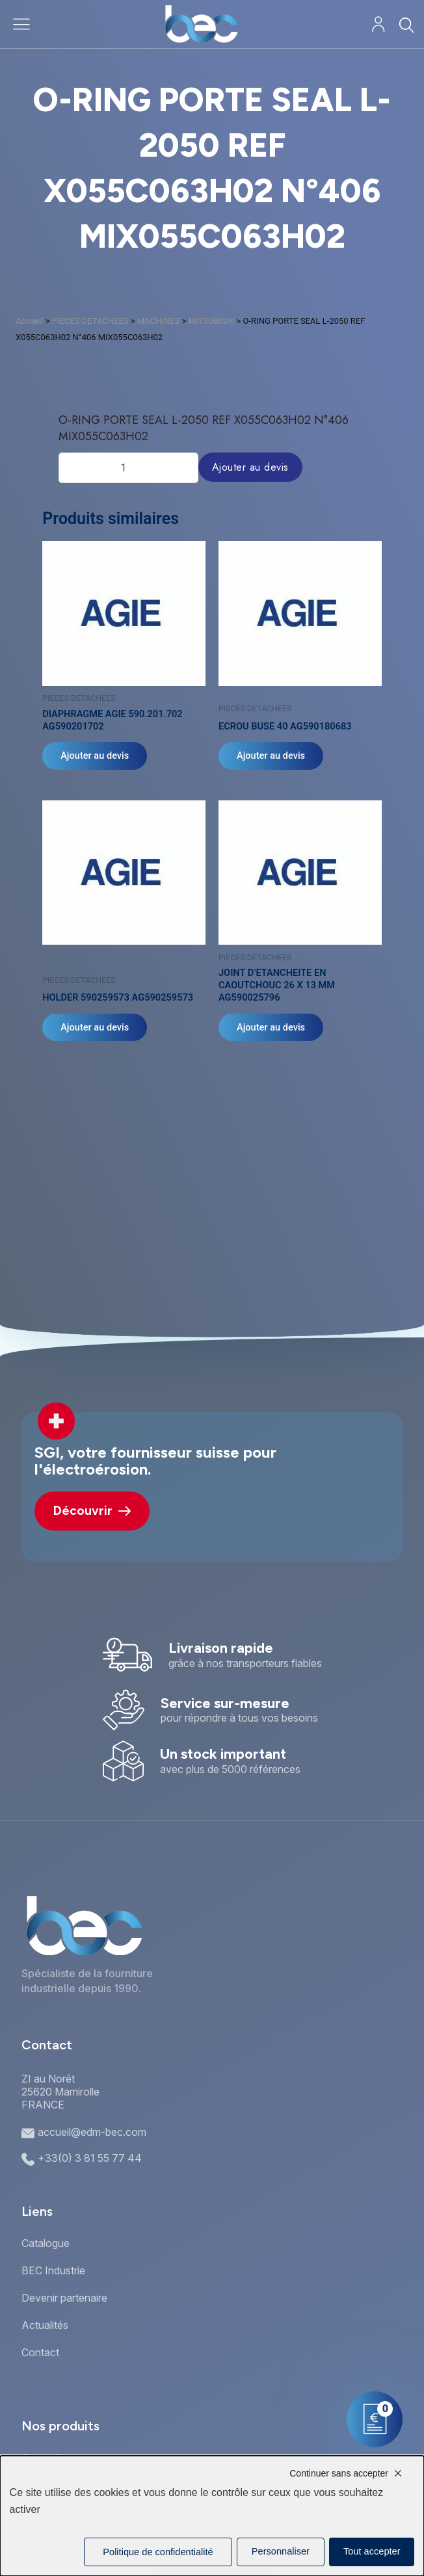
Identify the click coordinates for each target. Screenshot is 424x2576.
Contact (40, 2352)
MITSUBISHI (212, 321)
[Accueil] (201, 24)
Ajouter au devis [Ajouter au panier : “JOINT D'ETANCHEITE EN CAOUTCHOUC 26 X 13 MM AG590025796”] (271, 1027)
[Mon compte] (378, 24)
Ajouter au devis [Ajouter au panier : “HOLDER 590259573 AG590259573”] (94, 1027)
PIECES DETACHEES (90, 321)
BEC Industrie (53, 2270)
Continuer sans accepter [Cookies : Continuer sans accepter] (338, 2473)
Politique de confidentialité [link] (158, 2552)
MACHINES (158, 321)
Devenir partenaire (64, 2297)
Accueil (29, 321)
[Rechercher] (406, 25)
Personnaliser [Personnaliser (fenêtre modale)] (281, 2551)
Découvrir (92, 1510)
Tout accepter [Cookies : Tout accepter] (372, 2551)
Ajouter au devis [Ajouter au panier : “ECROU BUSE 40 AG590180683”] (271, 755)
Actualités (44, 2325)
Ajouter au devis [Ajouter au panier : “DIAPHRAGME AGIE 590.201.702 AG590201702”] (94, 755)
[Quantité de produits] (128, 467)
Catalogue (45, 2243)
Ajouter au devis (250, 467)
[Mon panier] (375, 2419)
